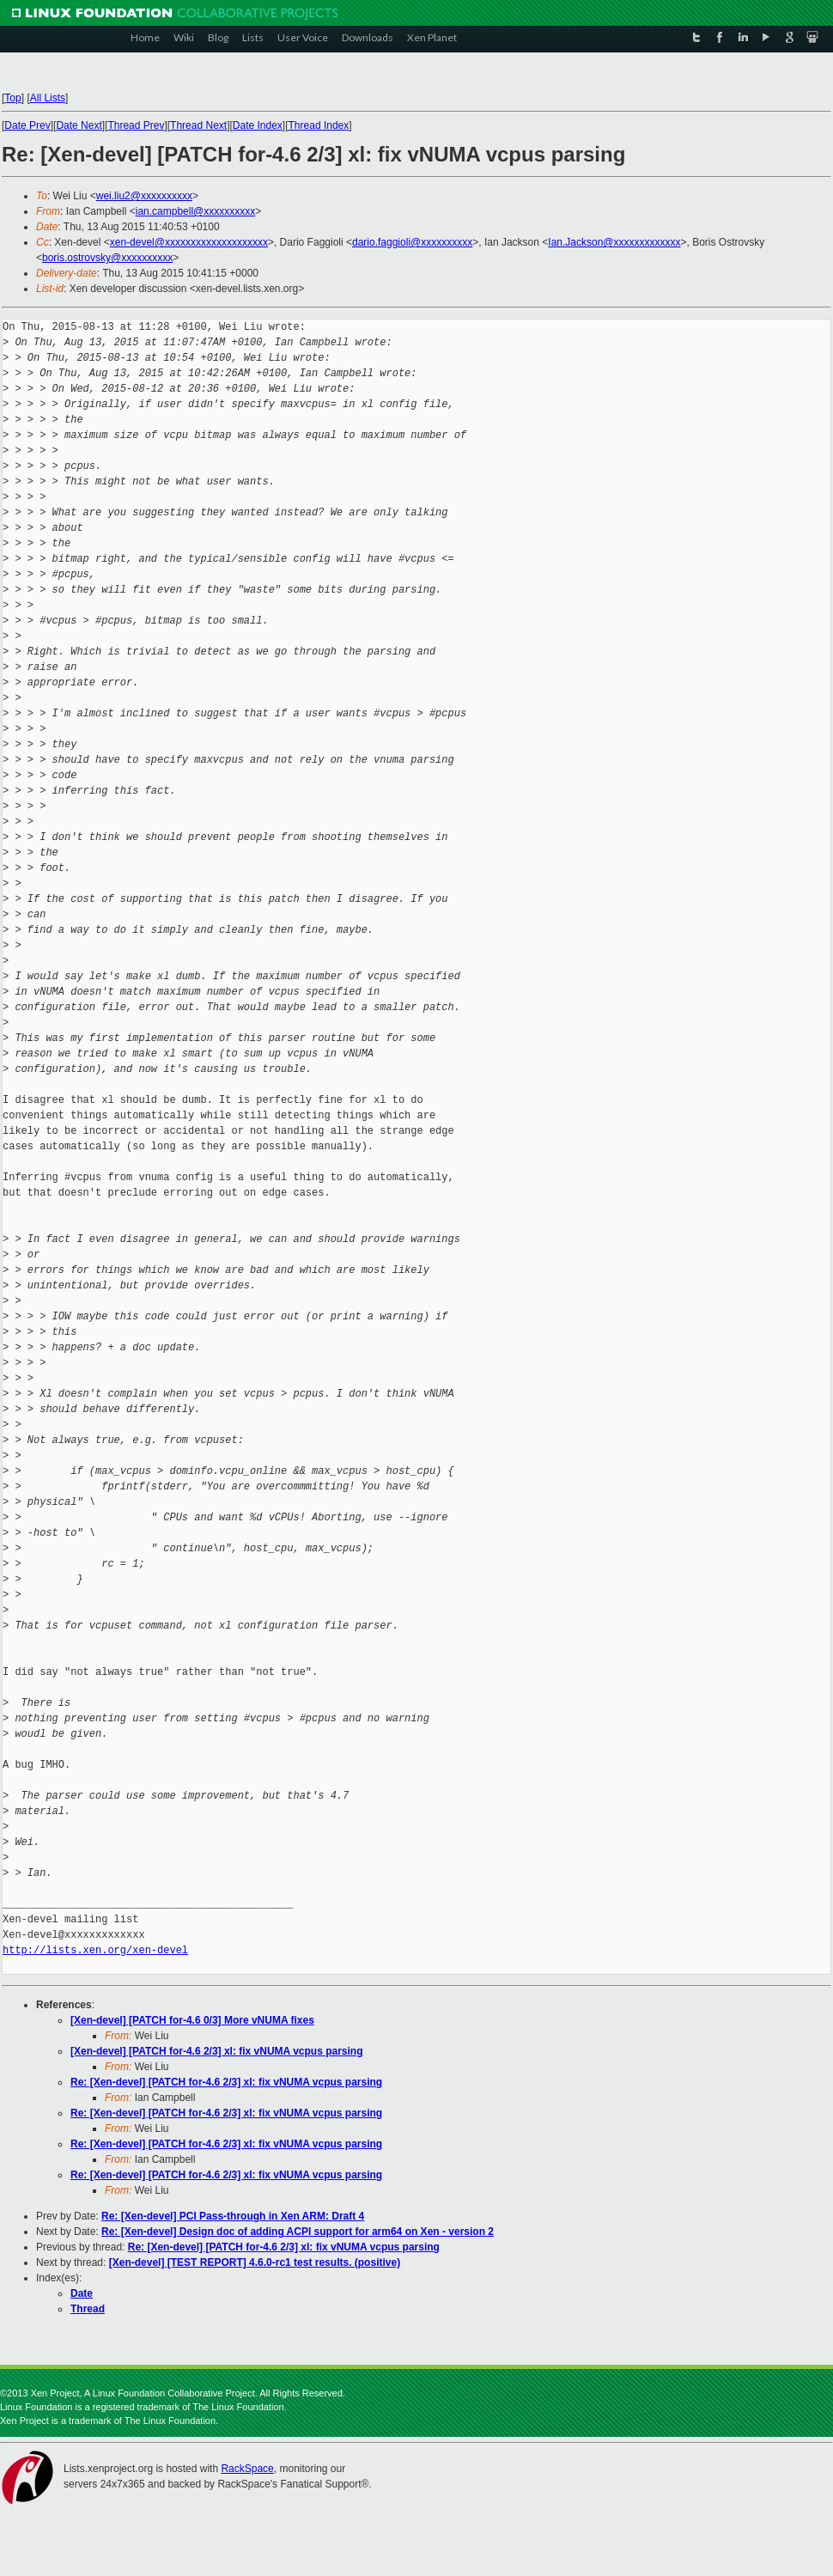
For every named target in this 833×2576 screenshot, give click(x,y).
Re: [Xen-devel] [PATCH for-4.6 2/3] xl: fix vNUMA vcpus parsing (226, 2082)
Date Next (78, 125)
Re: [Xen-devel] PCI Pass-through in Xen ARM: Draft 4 (232, 2216)
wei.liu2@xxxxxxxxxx (144, 196)
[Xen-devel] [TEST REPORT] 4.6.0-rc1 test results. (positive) (254, 2262)
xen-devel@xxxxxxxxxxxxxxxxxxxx (189, 242)
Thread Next (198, 125)
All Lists (47, 98)
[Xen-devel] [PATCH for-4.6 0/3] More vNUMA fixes (192, 2020)
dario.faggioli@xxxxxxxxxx (412, 242)
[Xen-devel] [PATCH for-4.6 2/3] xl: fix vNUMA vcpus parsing (216, 2051)
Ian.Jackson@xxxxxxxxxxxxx (614, 242)
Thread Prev (135, 125)
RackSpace (247, 2469)
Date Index (258, 125)
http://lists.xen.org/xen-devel (95, 1950)
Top (12, 98)
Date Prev (27, 125)
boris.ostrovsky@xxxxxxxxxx (107, 258)
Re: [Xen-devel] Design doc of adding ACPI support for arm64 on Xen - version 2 (297, 2232)
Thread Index (319, 125)
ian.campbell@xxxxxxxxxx (196, 211)
